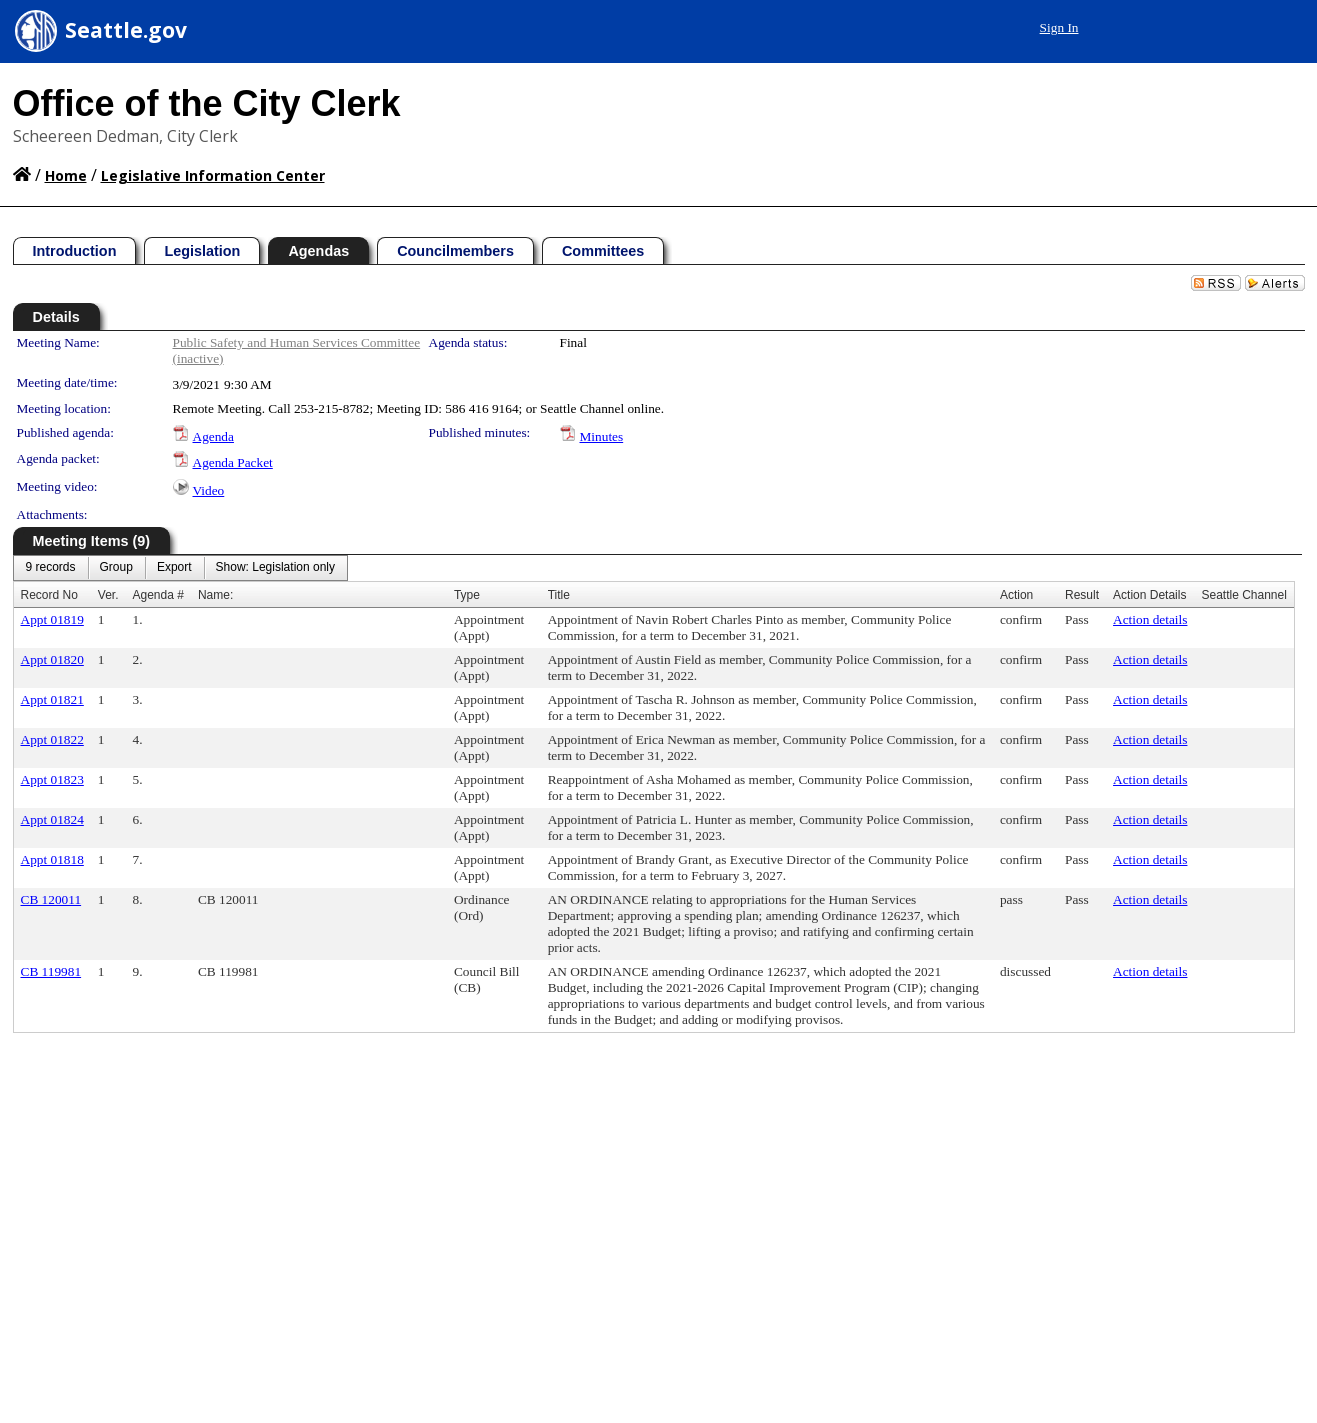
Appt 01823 (52, 779)
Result (1082, 595)
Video (209, 490)
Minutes (602, 436)
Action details (1150, 619)
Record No (49, 595)
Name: (215, 595)
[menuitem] (51, 568)
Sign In (1059, 27)
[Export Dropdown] (174, 568)
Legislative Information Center (213, 175)
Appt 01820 (52, 659)
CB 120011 (51, 899)
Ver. (108, 595)
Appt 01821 (52, 699)
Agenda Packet (233, 462)
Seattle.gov (126, 30)
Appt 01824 (52, 819)
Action (1016, 595)
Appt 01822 (52, 739)
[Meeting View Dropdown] (275, 568)
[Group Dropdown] (116, 568)
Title (559, 595)
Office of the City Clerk (207, 103)
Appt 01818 (52, 859)
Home (66, 175)
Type (467, 595)
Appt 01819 (52, 619)
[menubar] (181, 568)
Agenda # (158, 595)
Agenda (213, 436)
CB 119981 (51, 971)
